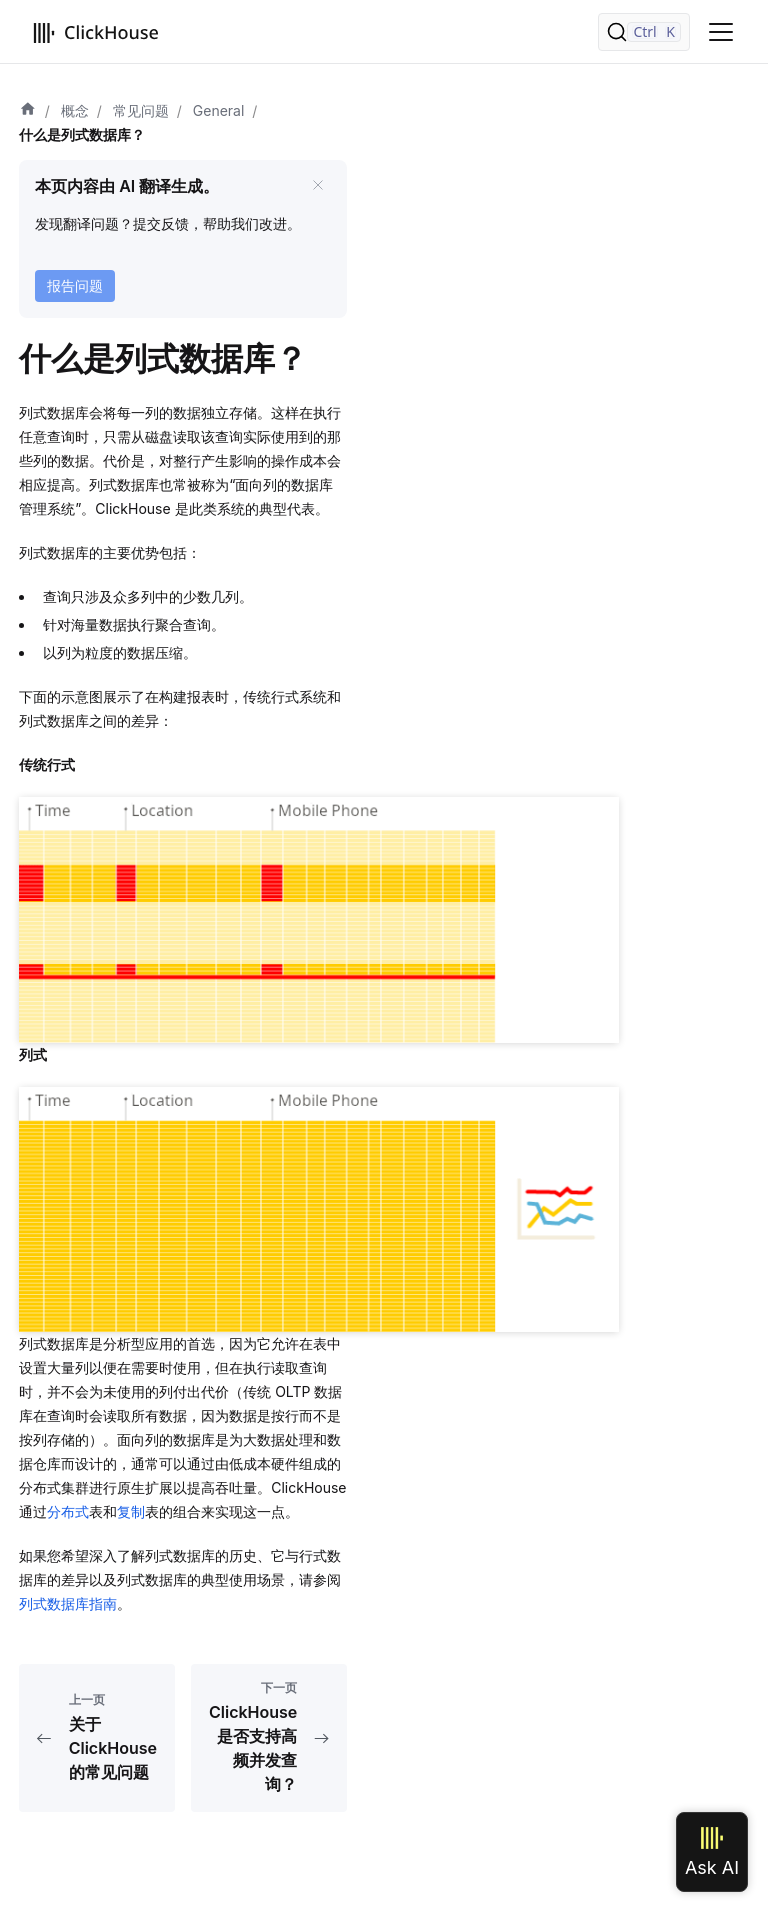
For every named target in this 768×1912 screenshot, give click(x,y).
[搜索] (644, 32)
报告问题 (75, 285)
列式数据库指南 (68, 1603)
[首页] (28, 111)
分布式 (68, 1511)
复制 (131, 1511)
